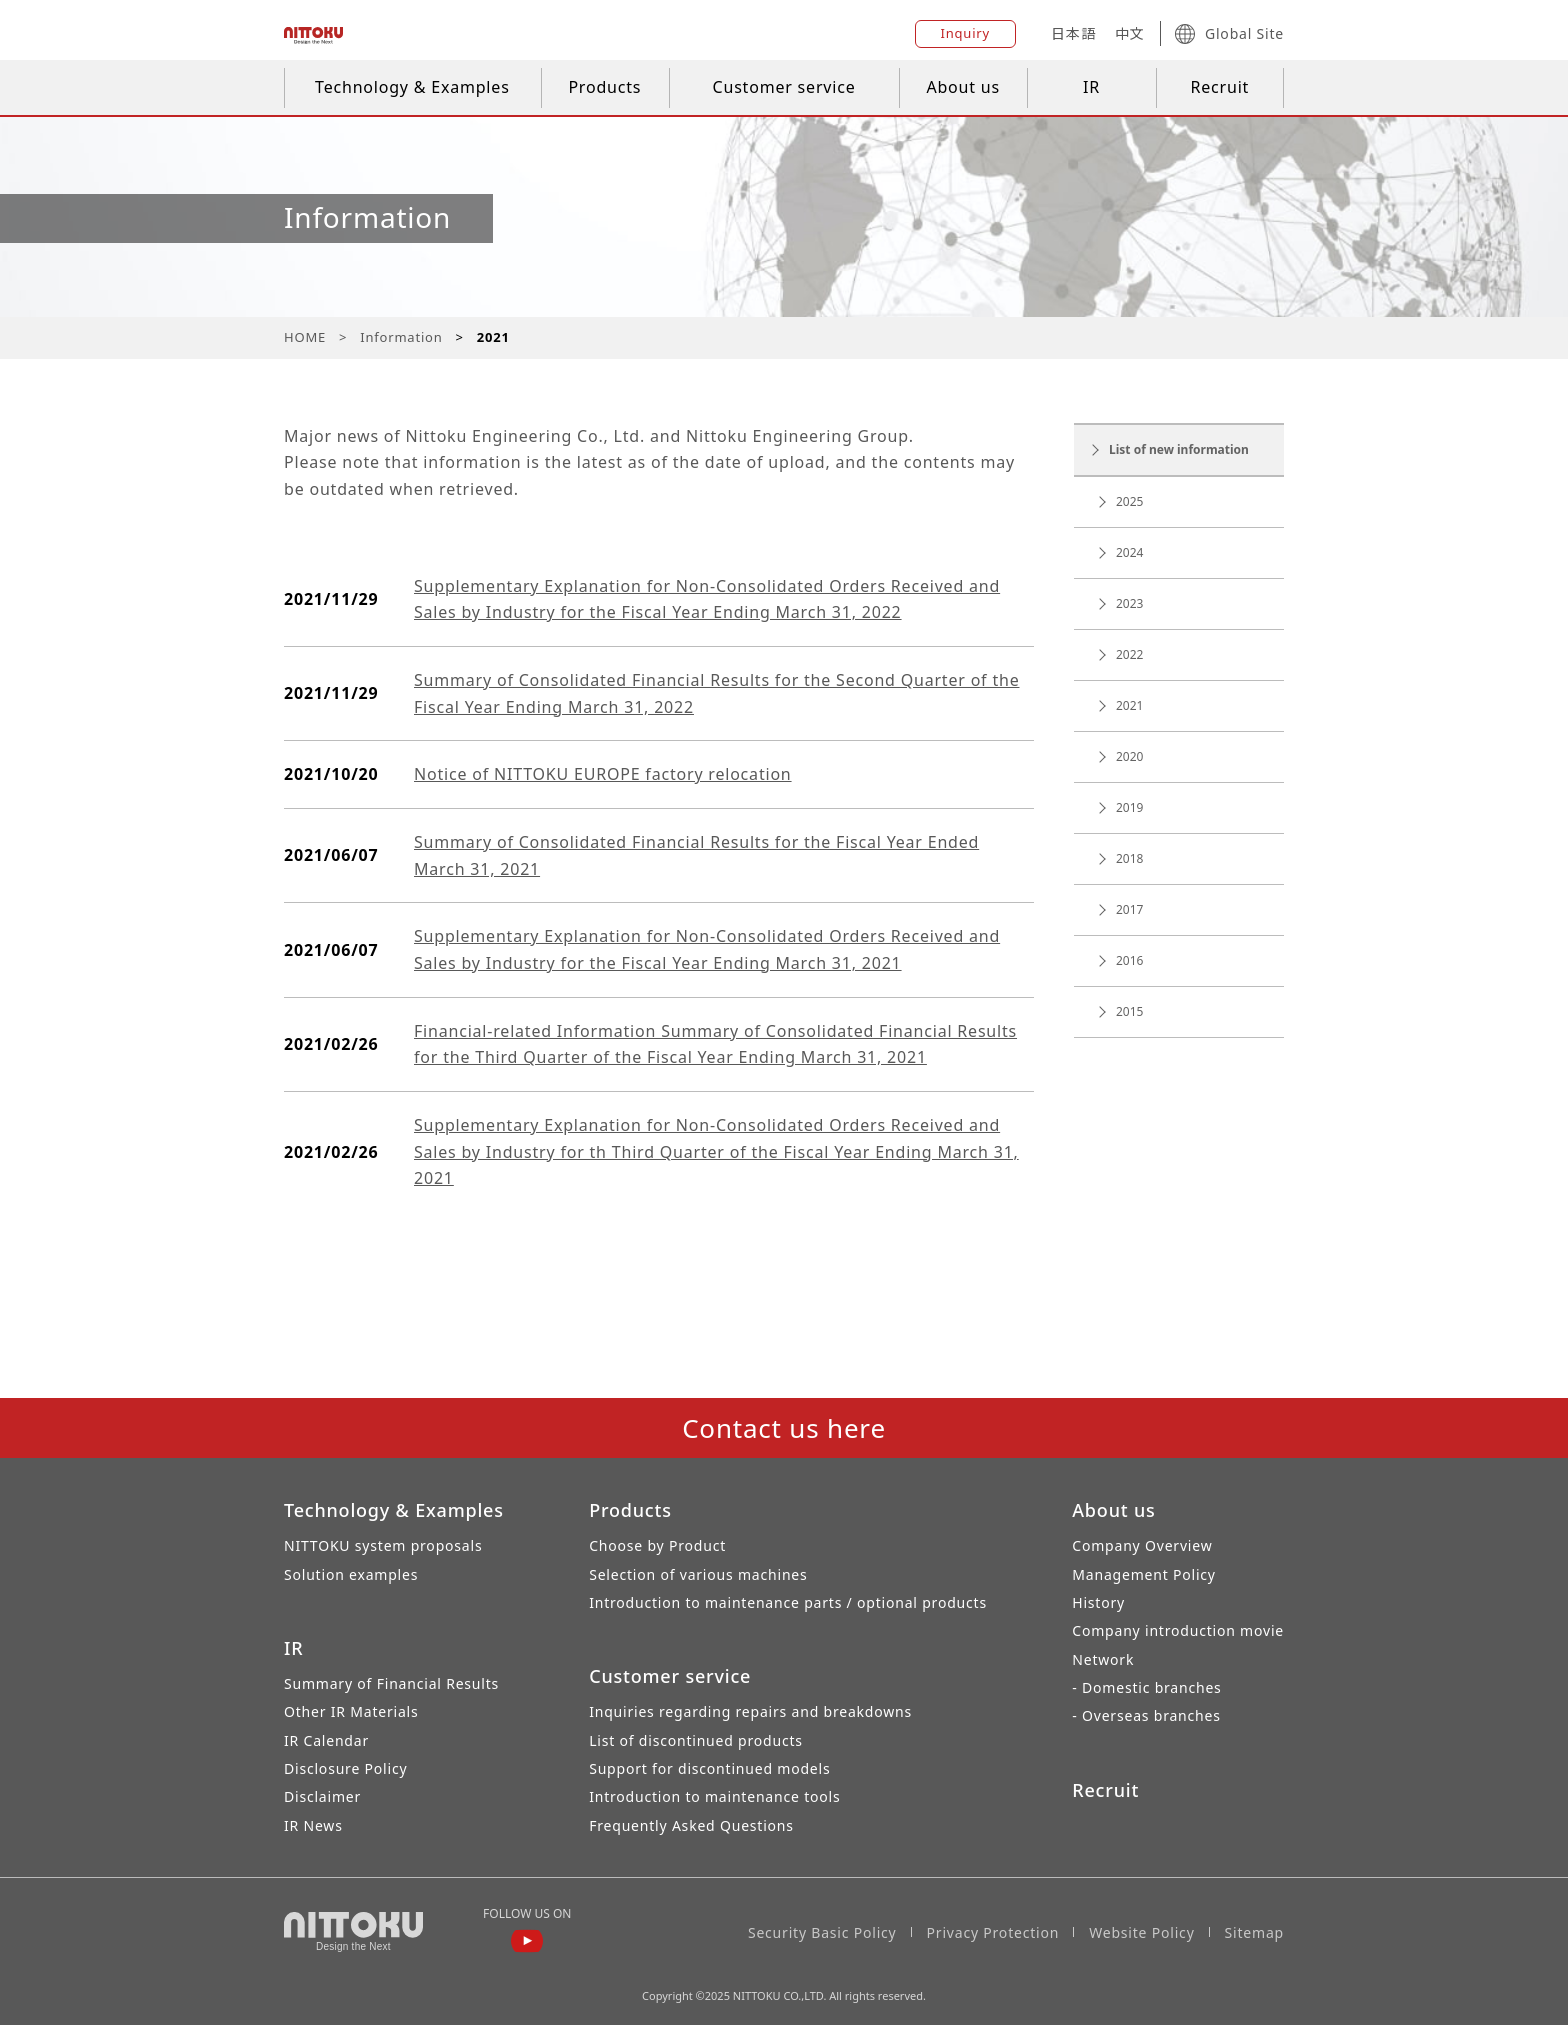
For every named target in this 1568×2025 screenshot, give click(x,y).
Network (1103, 1659)
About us (963, 87)
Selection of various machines (698, 1574)
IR (1091, 87)
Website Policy (1141, 1932)
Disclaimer (322, 1796)
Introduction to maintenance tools (714, 1796)
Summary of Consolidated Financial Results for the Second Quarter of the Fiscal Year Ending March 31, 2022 (716, 693)
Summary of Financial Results (391, 1683)
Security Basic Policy (822, 1932)
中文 (1130, 33)
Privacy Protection (993, 1932)
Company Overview (1142, 1545)
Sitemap (1254, 1932)
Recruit (1219, 87)
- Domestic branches (1146, 1687)
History (1098, 1602)
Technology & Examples (412, 87)
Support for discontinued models (709, 1768)
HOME (305, 337)
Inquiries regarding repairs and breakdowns (750, 1711)
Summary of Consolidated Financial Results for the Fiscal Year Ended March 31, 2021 (696, 855)
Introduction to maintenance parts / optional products (788, 1602)
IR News (313, 1825)
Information (401, 337)
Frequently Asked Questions (691, 1825)
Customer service (784, 87)
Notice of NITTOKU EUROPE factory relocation (603, 774)
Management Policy (1144, 1574)
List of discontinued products (696, 1740)
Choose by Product (657, 1545)
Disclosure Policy (345, 1768)
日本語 (1073, 33)
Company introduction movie (1178, 1630)
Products (604, 87)
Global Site (1229, 34)
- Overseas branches (1146, 1715)
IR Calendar (326, 1740)
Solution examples (351, 1574)
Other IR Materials (351, 1711)
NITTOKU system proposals (383, 1545)
